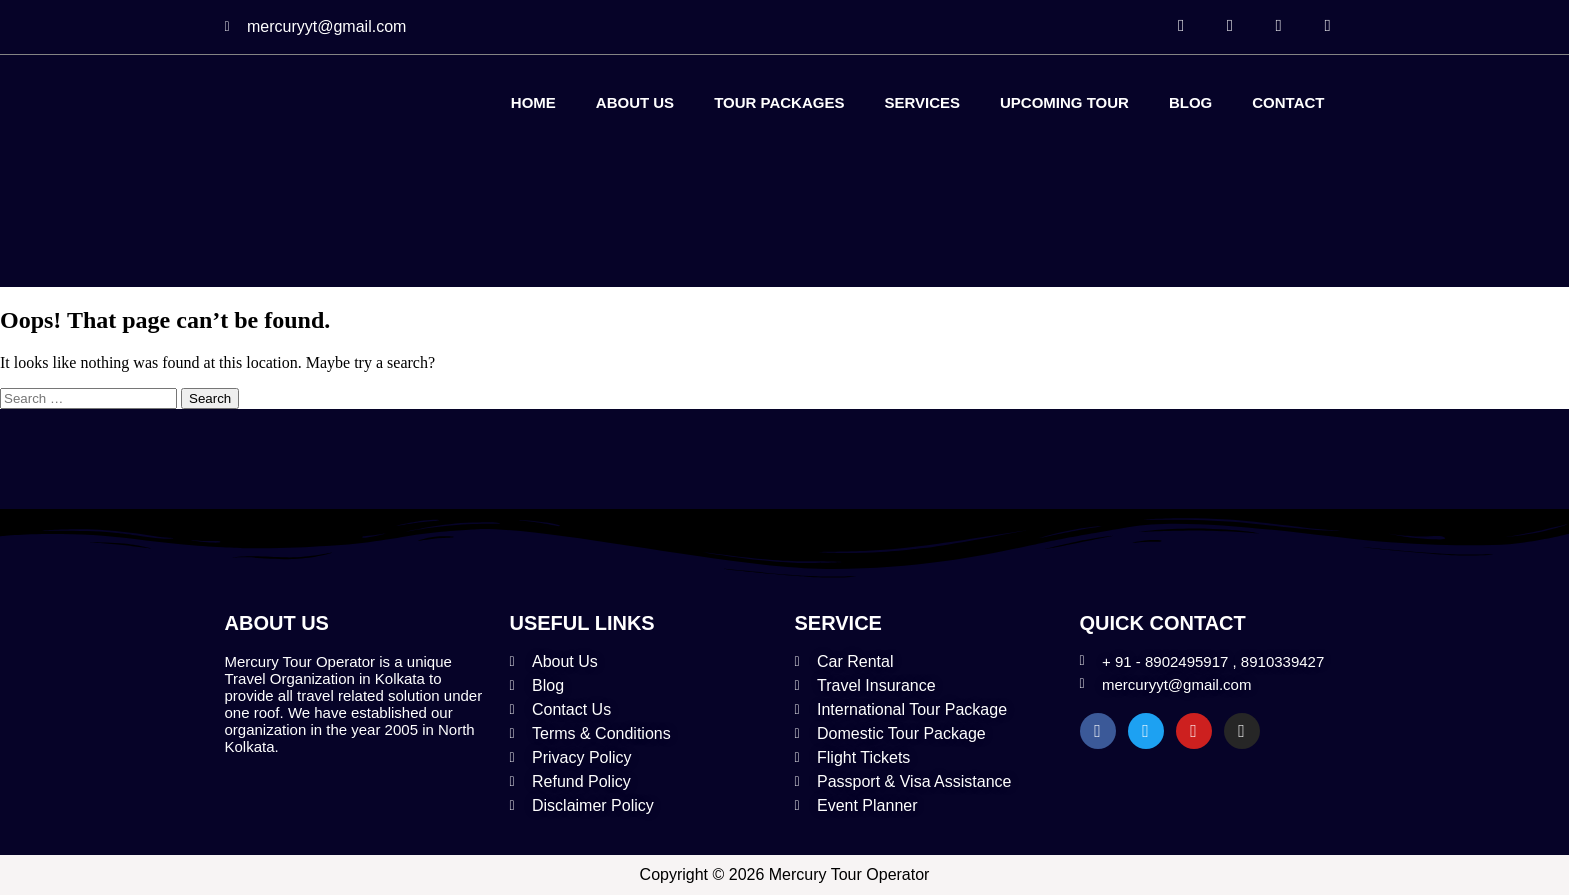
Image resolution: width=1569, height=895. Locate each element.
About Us (635, 102)
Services (922, 102)
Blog (1190, 102)
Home (533, 102)
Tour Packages (779, 102)
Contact (1288, 102)
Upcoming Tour (1064, 102)
